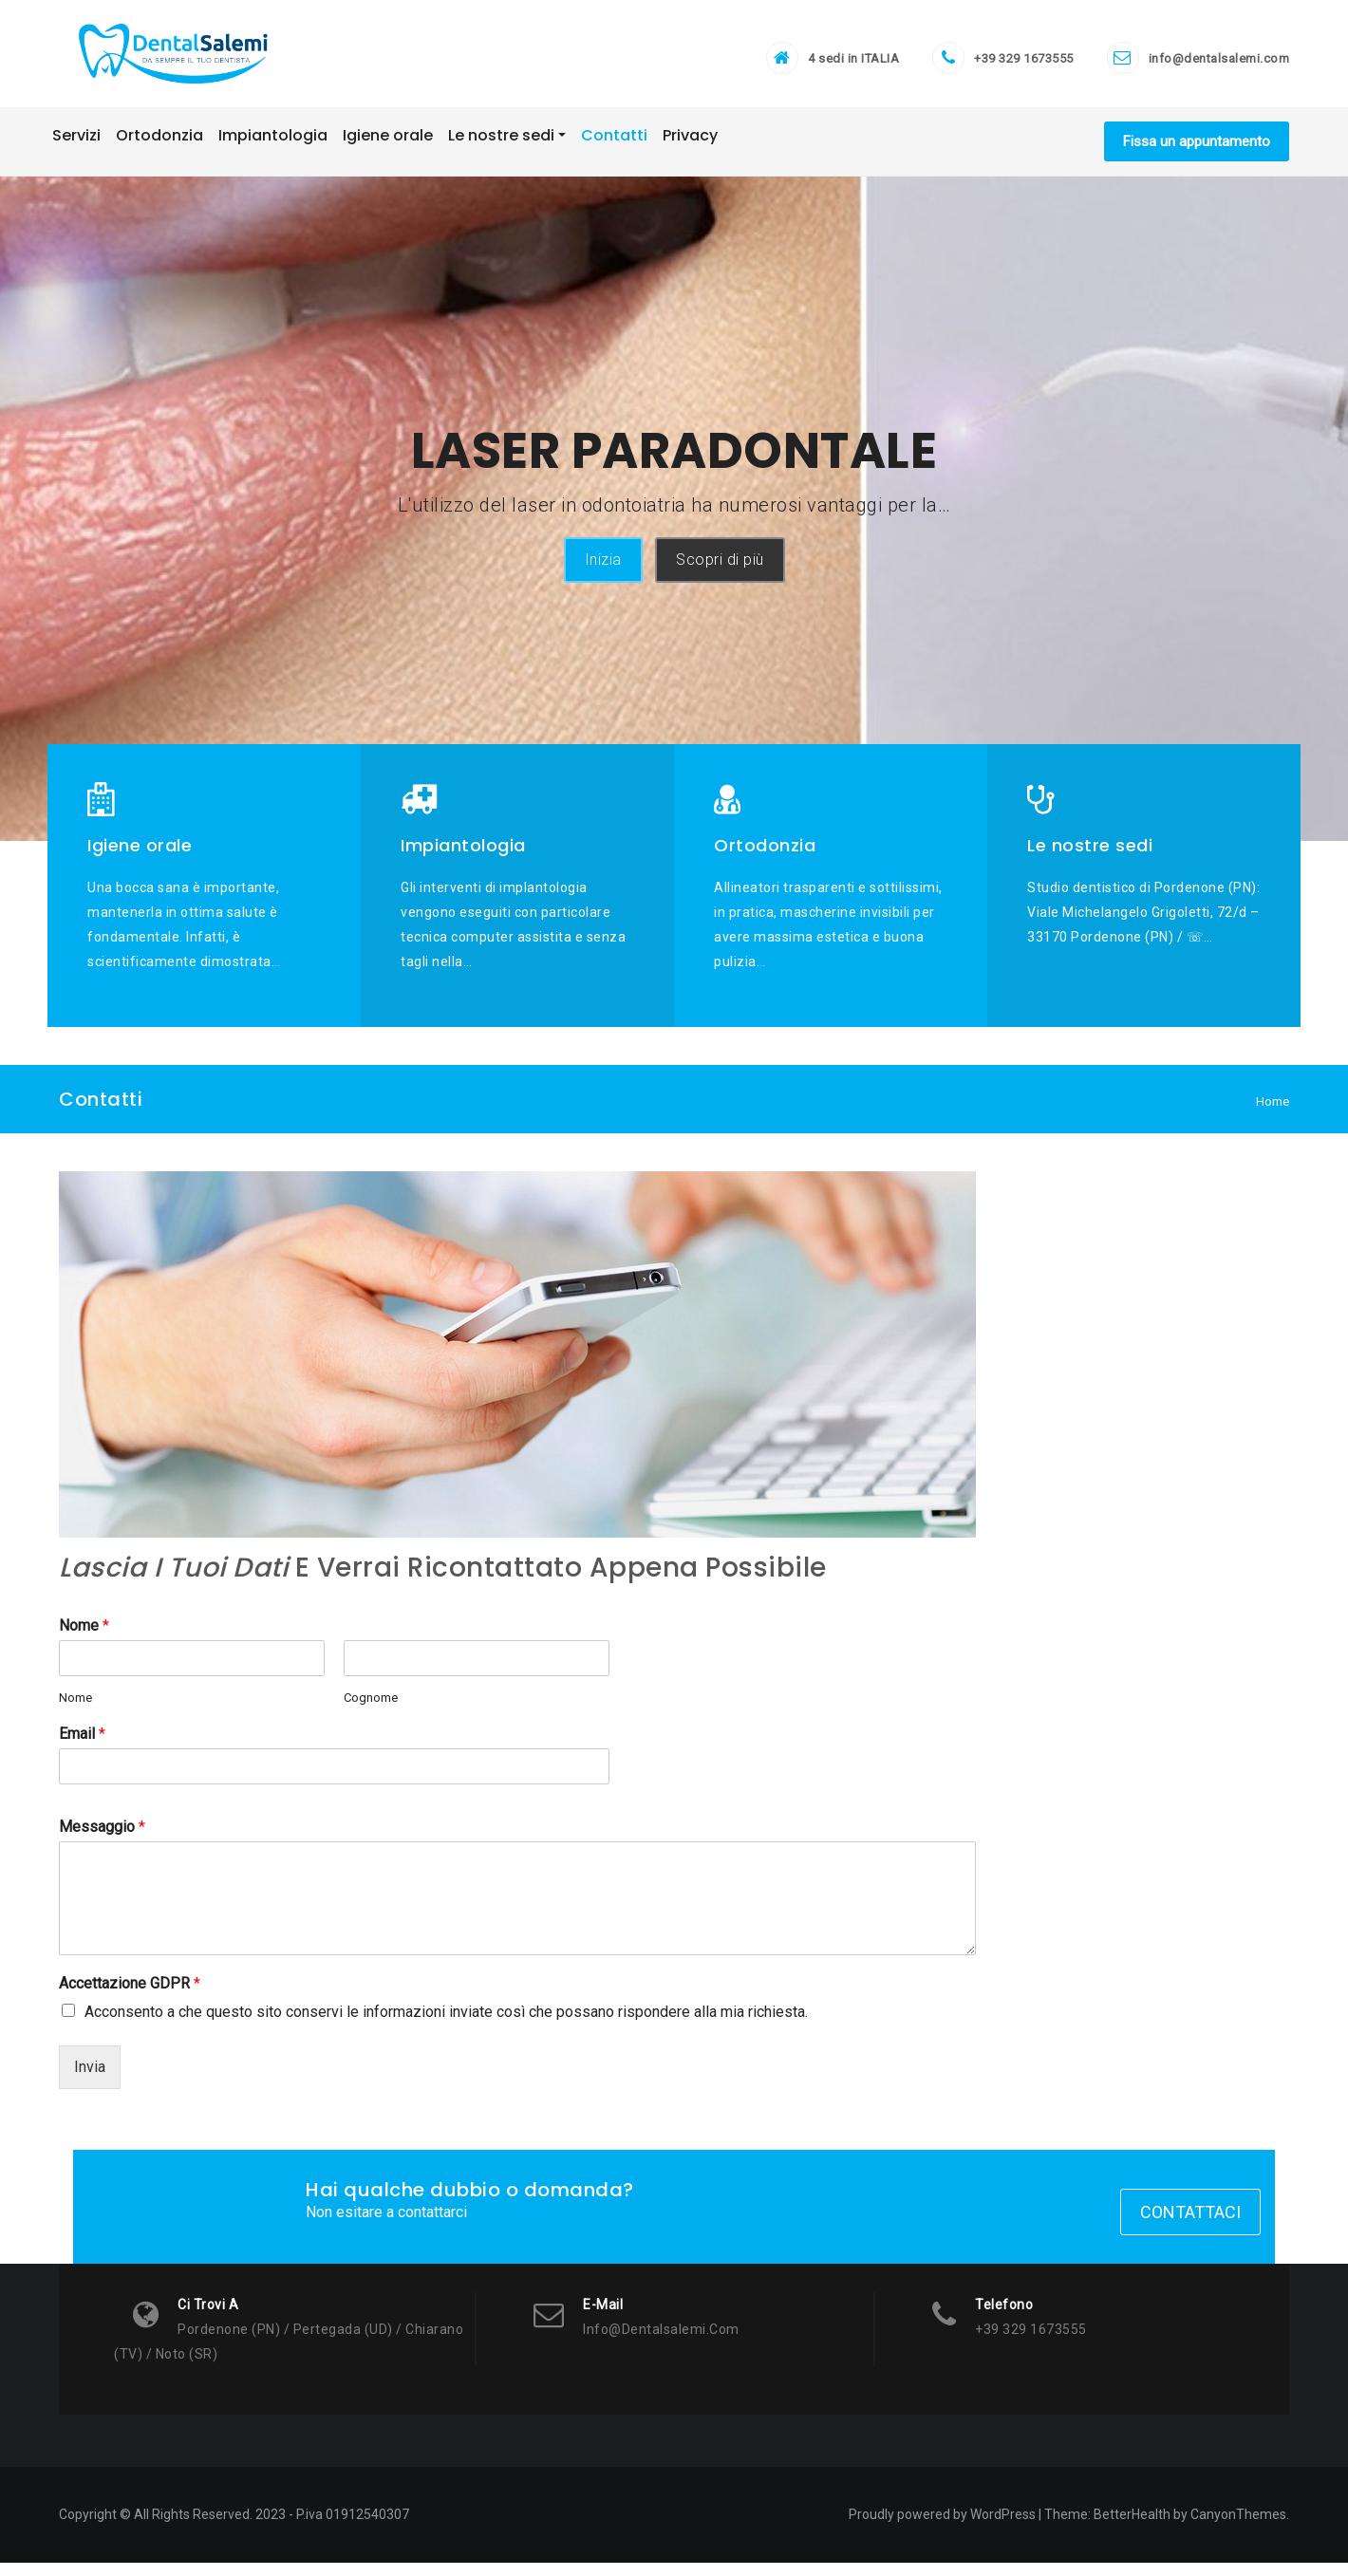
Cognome (371, 1707)
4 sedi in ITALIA (853, 63)
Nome (84, 1635)
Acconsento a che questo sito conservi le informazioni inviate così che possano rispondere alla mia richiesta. (446, 2021)
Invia (89, 2076)
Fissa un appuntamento (1196, 150)
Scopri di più (720, 570)
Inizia (603, 570)
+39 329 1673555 (1024, 63)
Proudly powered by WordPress (942, 2527)
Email (82, 1744)
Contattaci (1190, 2225)
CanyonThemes (1238, 2527)
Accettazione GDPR (129, 1993)
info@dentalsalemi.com (1219, 63)
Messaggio (102, 1837)
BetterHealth (1132, 2527)
